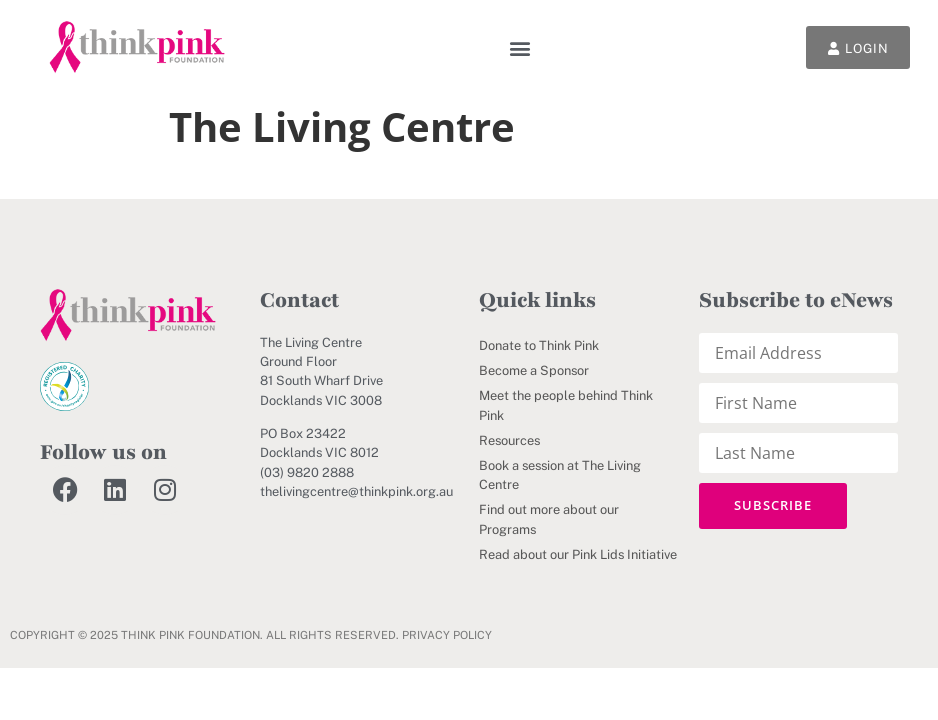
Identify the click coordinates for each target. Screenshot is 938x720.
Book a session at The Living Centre (560, 475)
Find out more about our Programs (549, 519)
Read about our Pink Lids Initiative (578, 554)
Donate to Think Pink (539, 345)
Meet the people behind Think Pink (566, 405)
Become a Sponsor (534, 370)
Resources (509, 440)
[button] (516, 47)
